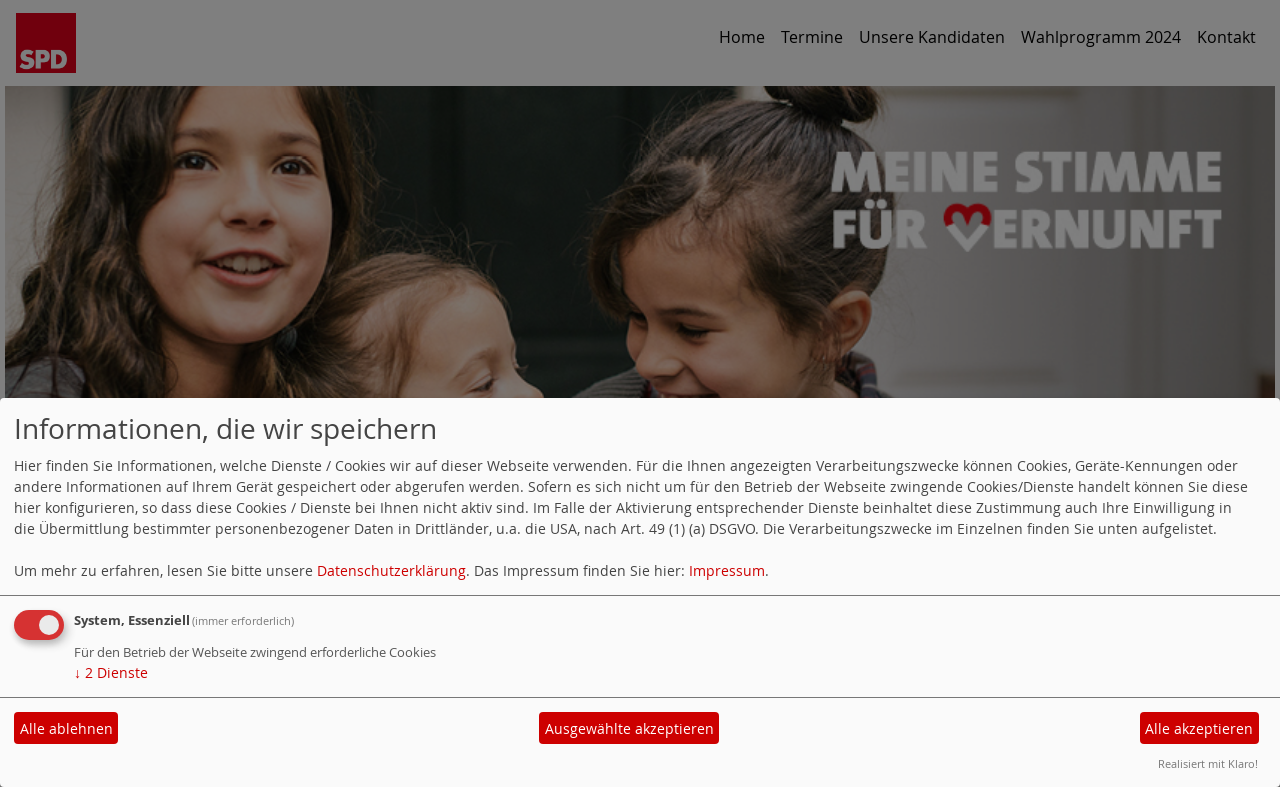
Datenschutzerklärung (391, 570)
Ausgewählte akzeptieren (629, 728)
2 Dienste (111, 672)
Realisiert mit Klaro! (1208, 763)
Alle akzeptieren (1199, 728)
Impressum (727, 570)
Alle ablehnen (66, 728)
